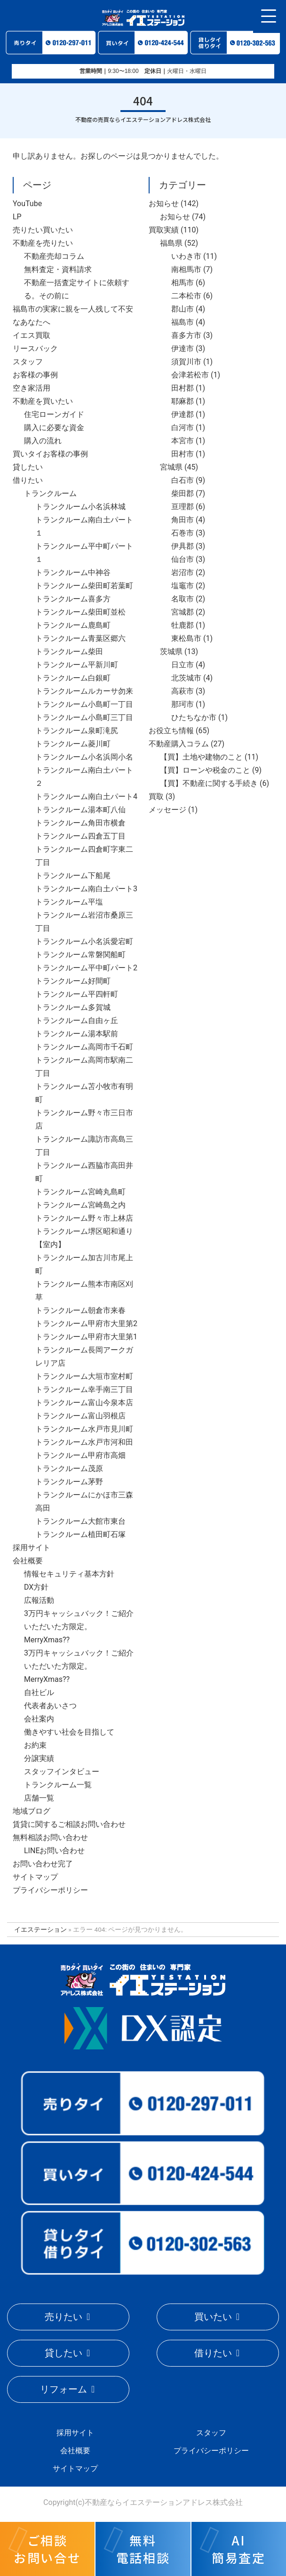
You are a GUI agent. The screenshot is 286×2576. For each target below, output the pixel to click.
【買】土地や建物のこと (201, 756)
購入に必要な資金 (54, 427)
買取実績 (164, 229)
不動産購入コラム (179, 743)
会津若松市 (190, 374)
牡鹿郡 (182, 625)
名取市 (182, 598)
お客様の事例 (35, 374)
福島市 (182, 322)
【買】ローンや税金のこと (205, 770)
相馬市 (182, 282)
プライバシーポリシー (50, 1890)
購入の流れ (43, 440)
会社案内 (39, 1718)
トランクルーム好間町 (73, 980)
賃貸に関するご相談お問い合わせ (69, 1824)
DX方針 (36, 1587)
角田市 (182, 519)
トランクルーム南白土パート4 (86, 796)
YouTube (27, 203)
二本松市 (186, 295)
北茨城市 (186, 677)
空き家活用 (31, 388)
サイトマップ (35, 1876)
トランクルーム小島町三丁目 (84, 717)
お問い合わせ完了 (43, 1863)
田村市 (182, 453)
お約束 (35, 1745)
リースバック (35, 348)
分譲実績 (39, 1758)
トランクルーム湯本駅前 (76, 1033)
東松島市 (186, 638)
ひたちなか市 (193, 717)
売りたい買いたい (43, 229)
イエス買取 (31, 335)
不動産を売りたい (43, 243)
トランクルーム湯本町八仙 (80, 809)
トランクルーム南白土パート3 (86, 888)
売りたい (63, 2316)
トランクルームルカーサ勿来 (84, 691)
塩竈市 (182, 585)
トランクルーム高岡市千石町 (84, 1046)
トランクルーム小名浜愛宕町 (84, 941)
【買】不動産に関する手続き (209, 783)
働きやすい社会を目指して (69, 1732)
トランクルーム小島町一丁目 (84, 704)
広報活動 (39, 1600)
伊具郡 (182, 546)
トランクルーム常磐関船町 (80, 954)
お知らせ (164, 203)
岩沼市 (182, 572)
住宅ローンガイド (54, 414)
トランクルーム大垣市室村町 (84, 1376)
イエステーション (40, 1929)
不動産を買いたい (43, 401)
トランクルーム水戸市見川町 (84, 1428)
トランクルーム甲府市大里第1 (86, 1336)
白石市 (182, 480)
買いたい (213, 2316)
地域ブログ (31, 1811)
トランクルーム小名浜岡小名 (84, 756)
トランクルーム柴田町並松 (80, 612)
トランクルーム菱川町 (73, 743)
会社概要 (28, 1560)
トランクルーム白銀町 (73, 677)
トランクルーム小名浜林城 (80, 506)
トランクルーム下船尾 (73, 875)
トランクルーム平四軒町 (76, 994)
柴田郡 (182, 493)
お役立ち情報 (171, 730)
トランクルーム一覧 (58, 1784)
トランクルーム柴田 (69, 651)
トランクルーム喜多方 (73, 598)
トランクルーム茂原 (69, 1468)
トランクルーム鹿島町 (73, 625)
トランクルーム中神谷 (73, 572)
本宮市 (182, 440)
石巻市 (182, 532)
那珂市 (182, 704)
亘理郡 (182, 506)
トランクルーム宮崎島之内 (80, 1204)
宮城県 (171, 467)
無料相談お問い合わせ (50, 1837)
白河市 (182, 427)
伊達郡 (182, 414)
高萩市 (182, 691)
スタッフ (28, 361)
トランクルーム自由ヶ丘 (76, 1020)
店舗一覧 (39, 1797)
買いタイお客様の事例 (50, 453)
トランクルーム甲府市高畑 (80, 1455)
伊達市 (182, 348)
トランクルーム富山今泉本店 (84, 1402)
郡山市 (182, 308)
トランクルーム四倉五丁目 (80, 836)
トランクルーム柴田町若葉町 (84, 585)
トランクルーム (50, 493)
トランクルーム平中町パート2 (86, 967)
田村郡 (182, 388)
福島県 (171, 243)
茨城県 (171, 651)
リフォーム (63, 2389)
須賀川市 (186, 361)
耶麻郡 (182, 401)
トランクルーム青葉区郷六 (80, 638)
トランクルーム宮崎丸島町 (80, 1191)
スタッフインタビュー (61, 1771)
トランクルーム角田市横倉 (80, 822)
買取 (156, 796)
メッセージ (167, 809)
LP (17, 216)
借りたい (28, 480)
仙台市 (182, 559)
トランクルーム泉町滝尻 (76, 730)
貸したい (28, 467)
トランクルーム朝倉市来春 (80, 1310)
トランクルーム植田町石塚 (80, 1534)
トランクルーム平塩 (69, 901)
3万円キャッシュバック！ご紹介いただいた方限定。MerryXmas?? (79, 1626)
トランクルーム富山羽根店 (80, 1415)
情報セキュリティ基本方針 (69, 1573)
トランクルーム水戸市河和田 (84, 1442)
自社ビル (39, 1692)
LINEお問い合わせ (54, 1850)
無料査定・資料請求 (58, 269)
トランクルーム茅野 (69, 1481)
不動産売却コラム (54, 256)
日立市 (182, 664)
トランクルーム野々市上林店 (84, 1218)
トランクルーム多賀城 (73, 1007)
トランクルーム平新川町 (76, 664)
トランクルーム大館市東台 (80, 1521)
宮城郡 (182, 612)
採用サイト (31, 1547)
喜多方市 (186, 335)
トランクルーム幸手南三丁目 (84, 1389)
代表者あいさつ (50, 1705)
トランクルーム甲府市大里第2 (86, 1323)
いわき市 (186, 256)
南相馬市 (186, 269)
